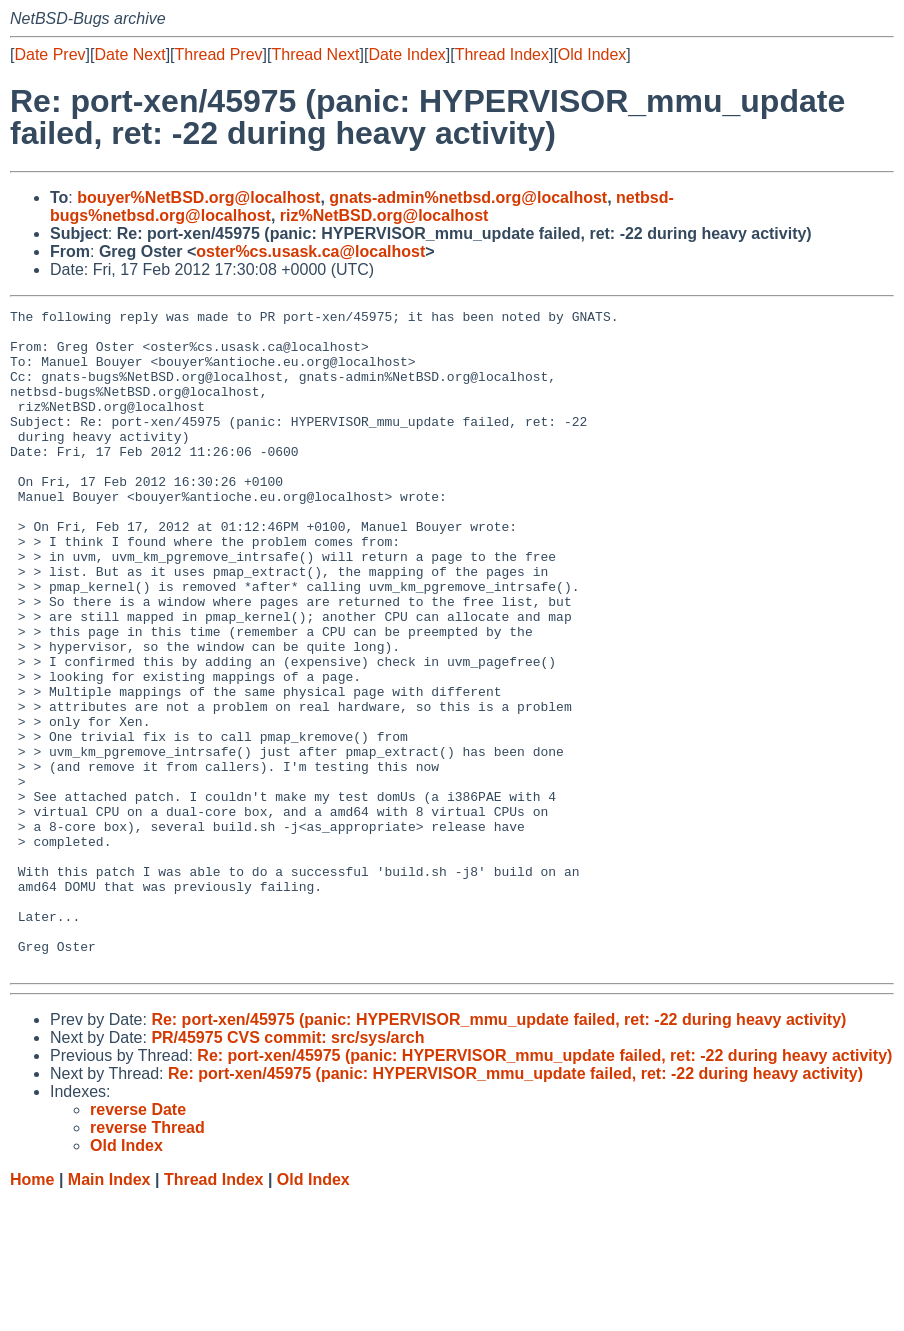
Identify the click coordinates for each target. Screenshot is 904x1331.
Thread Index (502, 54)
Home (32, 1311)
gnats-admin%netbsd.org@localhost (468, 197)
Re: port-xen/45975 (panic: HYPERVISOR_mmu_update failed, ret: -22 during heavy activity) (498, 1151)
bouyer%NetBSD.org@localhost (198, 197)
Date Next (129, 54)
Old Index (592, 54)
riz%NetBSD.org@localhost (384, 215)
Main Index (109, 1311)
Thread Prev (219, 54)
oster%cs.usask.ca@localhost (310, 251)
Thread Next (315, 54)
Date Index (406, 54)
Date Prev (49, 54)
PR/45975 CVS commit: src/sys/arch (287, 1169)
